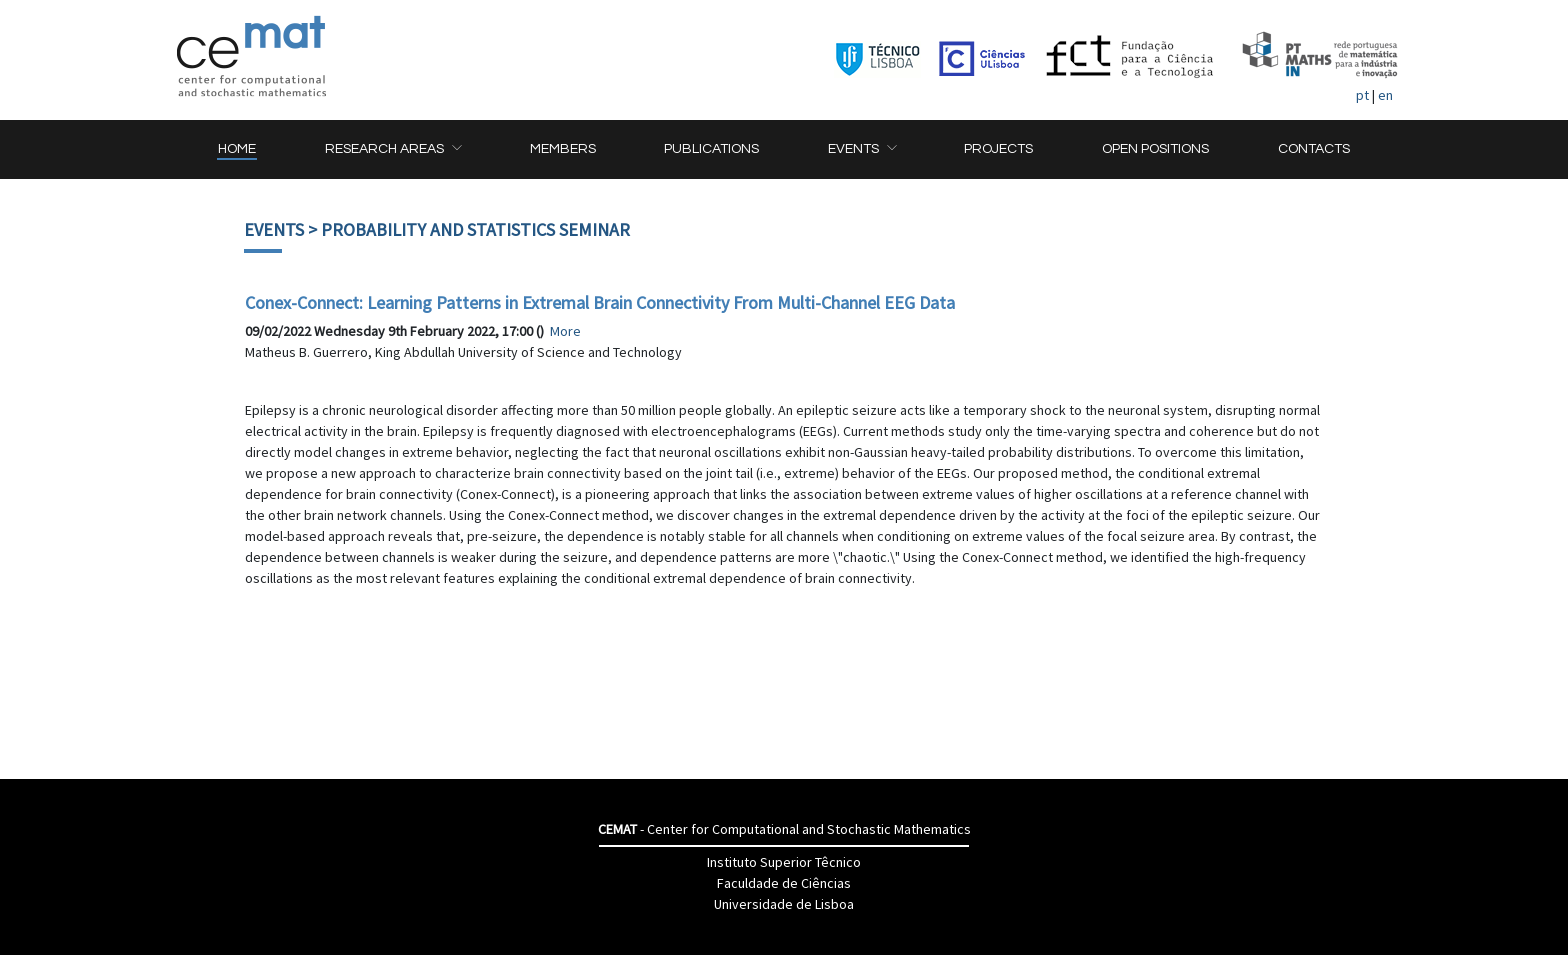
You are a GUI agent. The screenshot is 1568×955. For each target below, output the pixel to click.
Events (274, 229)
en (1385, 95)
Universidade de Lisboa (784, 904)
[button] (393, 149)
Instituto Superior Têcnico (784, 862)
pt (1362, 95)
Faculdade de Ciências (784, 883)
